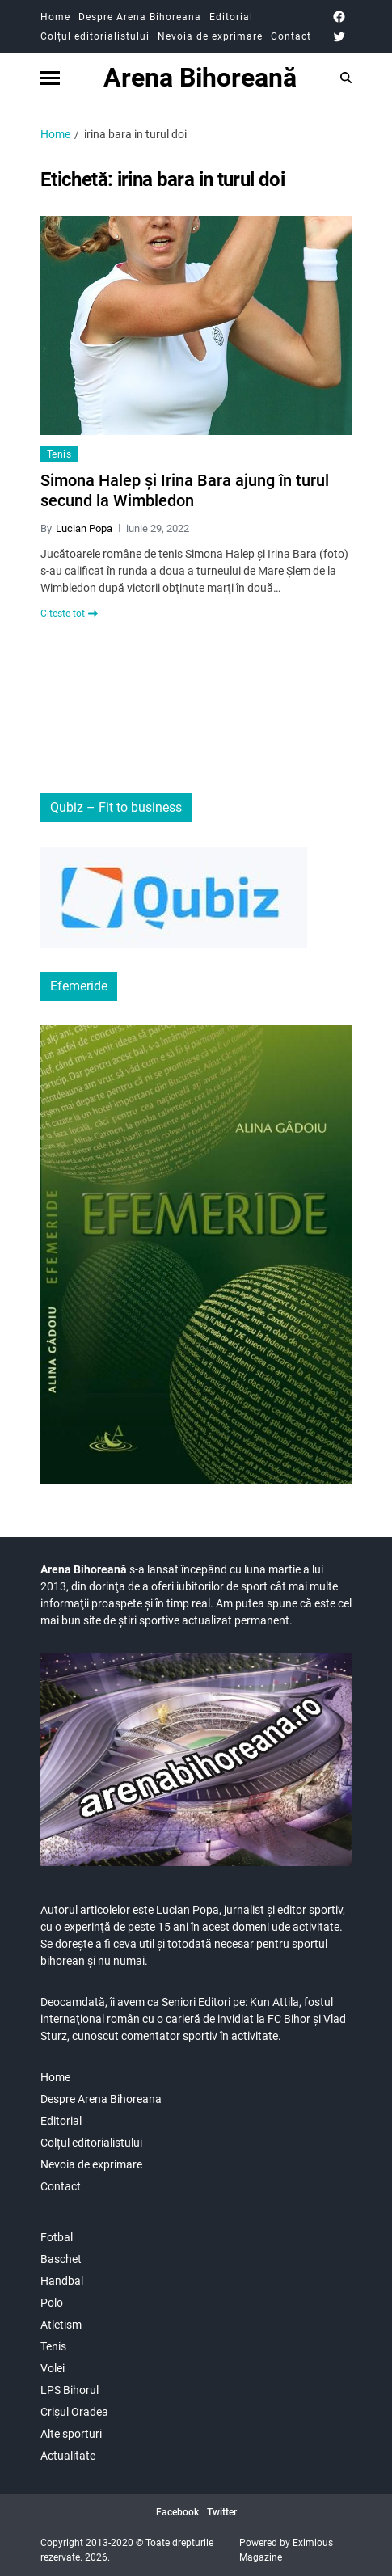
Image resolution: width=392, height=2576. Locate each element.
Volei (52, 2368)
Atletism (61, 2324)
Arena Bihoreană (200, 78)
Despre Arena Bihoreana (139, 17)
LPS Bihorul (69, 2390)
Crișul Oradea (74, 2411)
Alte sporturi (71, 2433)
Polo (51, 2302)
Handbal (61, 2280)
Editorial (231, 17)
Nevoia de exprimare (210, 36)
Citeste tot (69, 613)
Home (55, 17)
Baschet (61, 2259)
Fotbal (56, 2237)
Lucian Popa (84, 528)
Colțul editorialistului (95, 36)
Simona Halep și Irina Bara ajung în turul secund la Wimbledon (184, 490)
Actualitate (67, 2455)
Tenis (59, 454)
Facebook (177, 2512)
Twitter (222, 2512)
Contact (291, 36)
